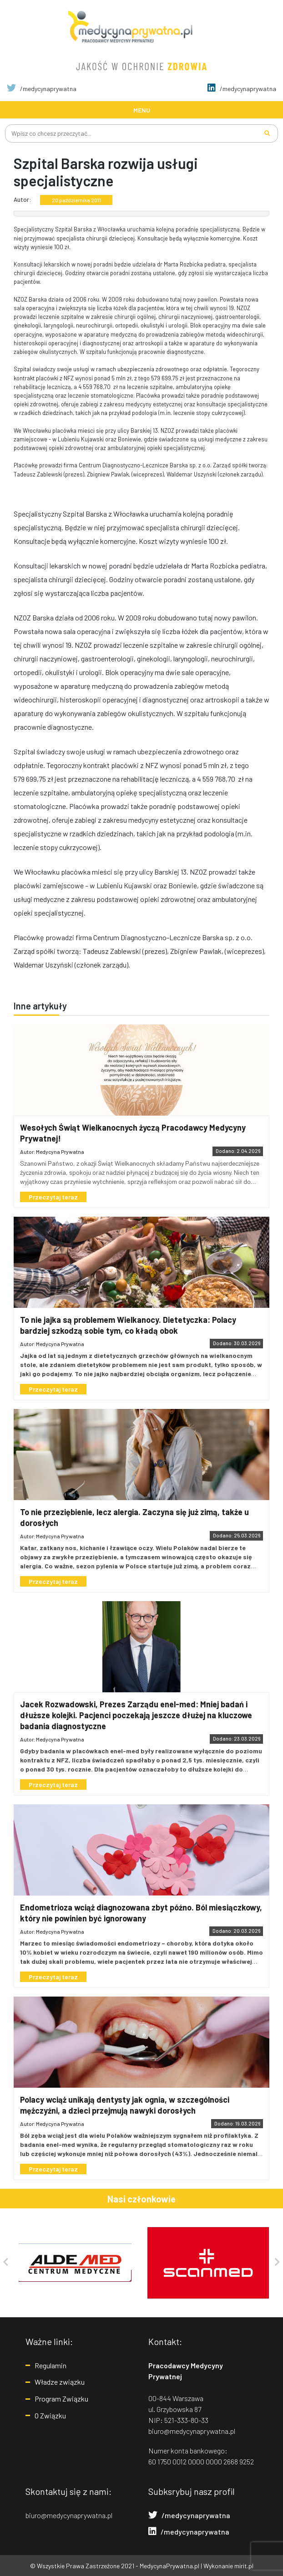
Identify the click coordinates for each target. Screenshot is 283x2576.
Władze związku (60, 2381)
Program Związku (61, 2398)
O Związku (50, 2415)
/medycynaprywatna (41, 88)
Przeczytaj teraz (53, 1197)
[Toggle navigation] (141, 109)
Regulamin (50, 2365)
